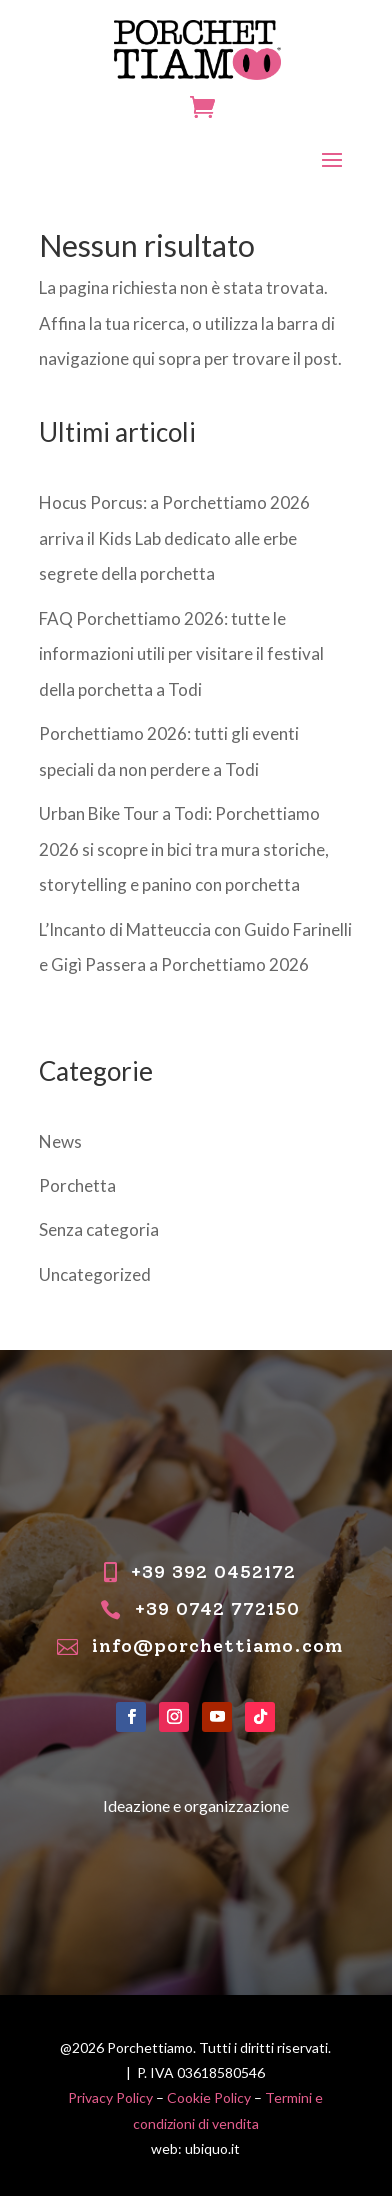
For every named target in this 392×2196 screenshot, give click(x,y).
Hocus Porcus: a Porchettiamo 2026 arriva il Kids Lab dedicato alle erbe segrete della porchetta (174, 538)
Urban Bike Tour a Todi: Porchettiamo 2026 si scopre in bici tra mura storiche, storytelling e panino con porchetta (184, 849)
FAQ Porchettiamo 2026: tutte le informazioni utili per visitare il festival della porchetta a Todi (181, 654)
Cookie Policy (209, 2097)
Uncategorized (95, 1274)
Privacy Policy (110, 2097)
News (60, 1141)
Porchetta (77, 1185)
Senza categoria (99, 1229)
